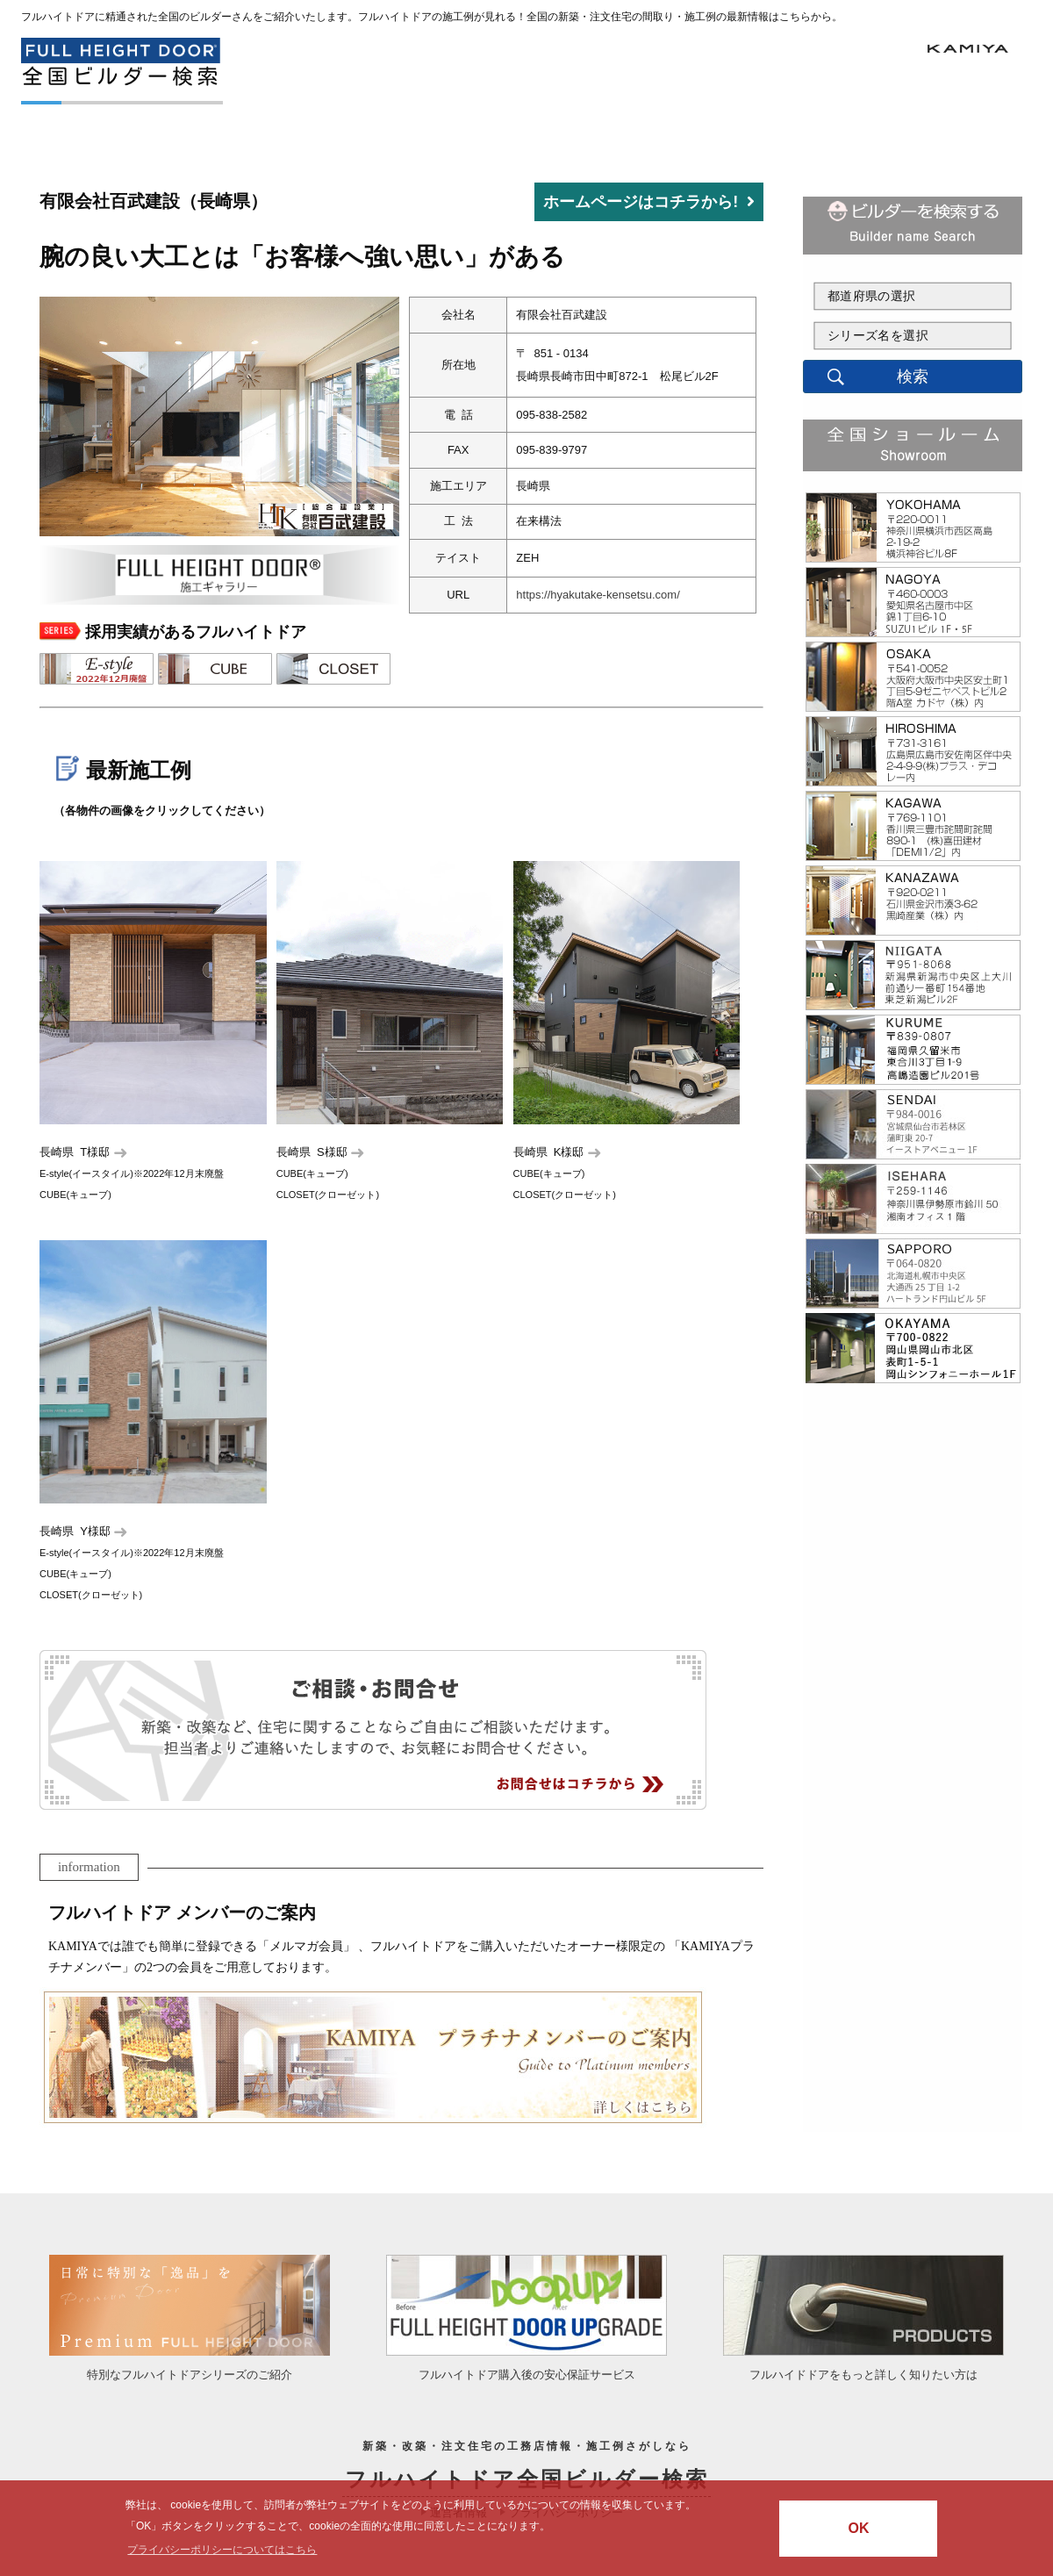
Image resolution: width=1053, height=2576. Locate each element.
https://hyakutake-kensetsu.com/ (597, 594)
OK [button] (858, 2528)
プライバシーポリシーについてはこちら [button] (222, 2550)
